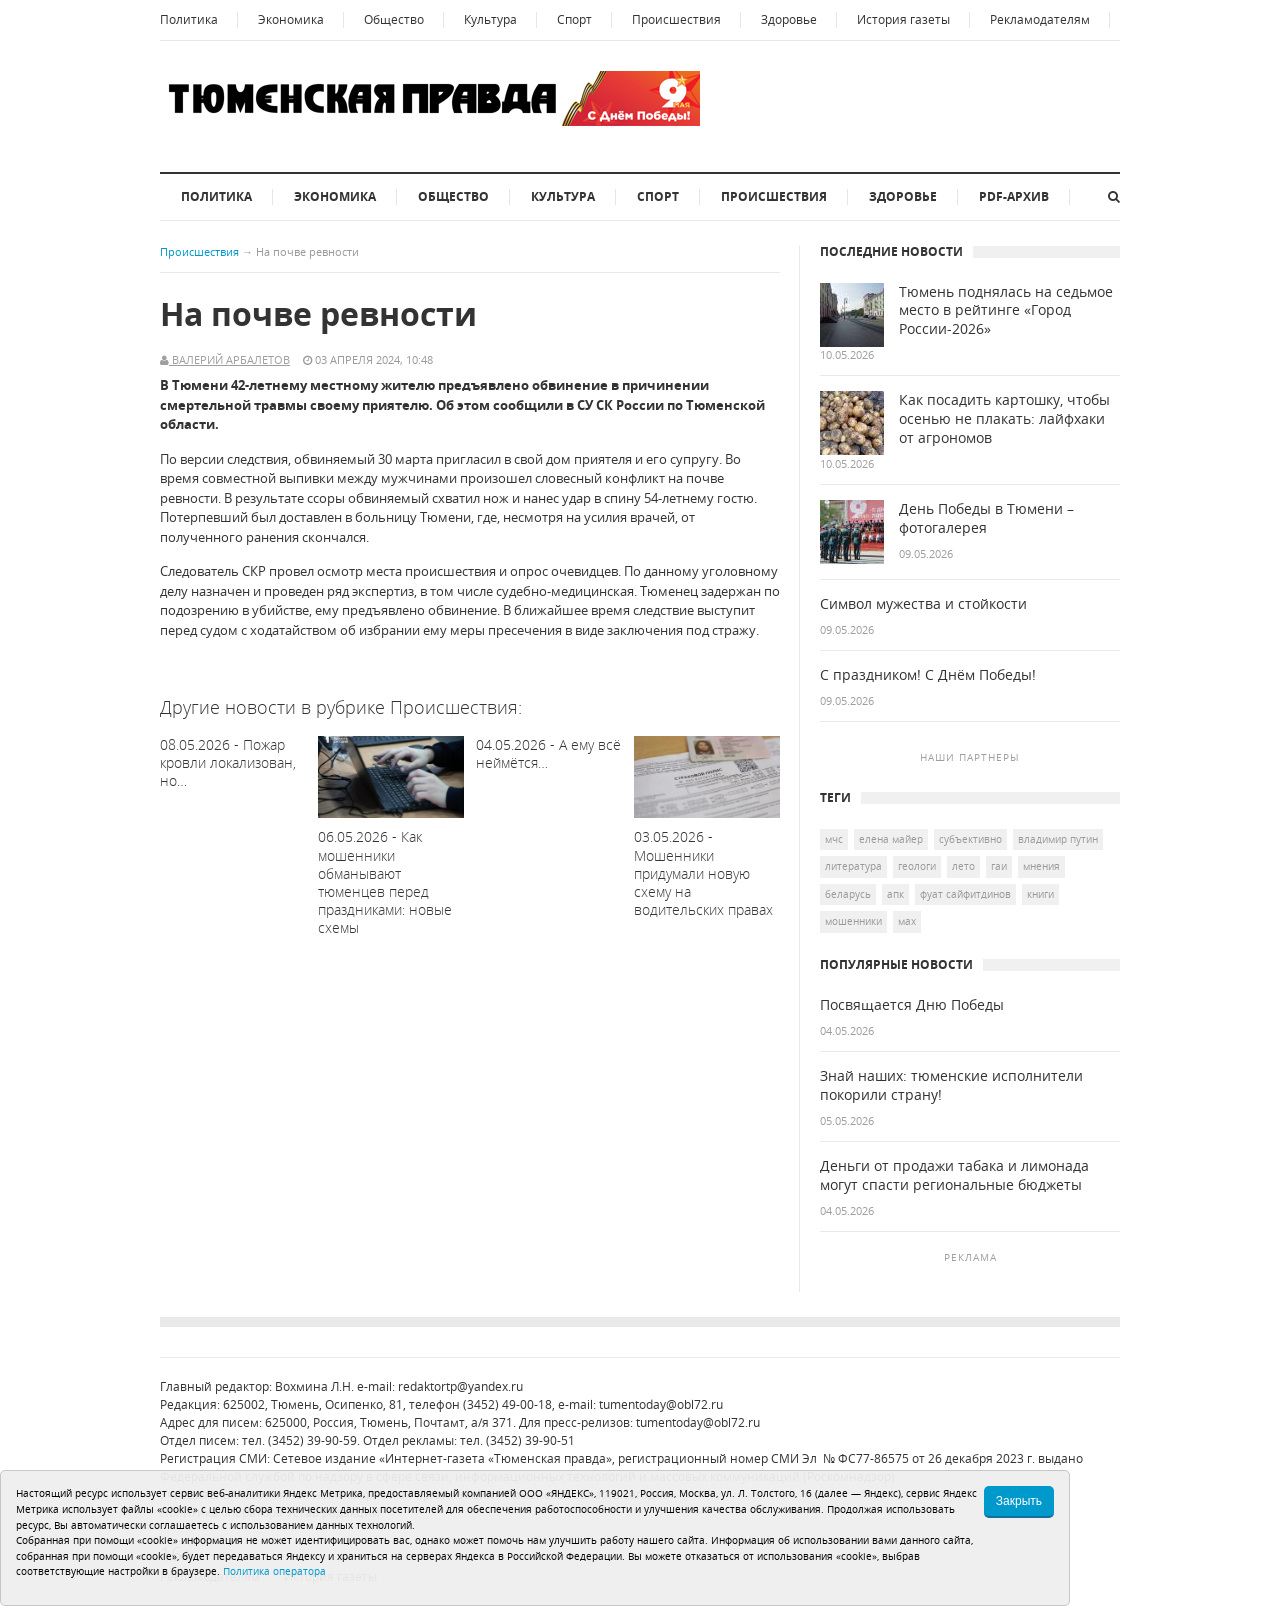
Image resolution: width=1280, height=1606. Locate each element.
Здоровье (789, 19)
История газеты (903, 19)
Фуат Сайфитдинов (965, 894)
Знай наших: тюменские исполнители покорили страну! (951, 1085)
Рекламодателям (1040, 19)
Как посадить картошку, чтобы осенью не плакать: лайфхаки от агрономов (1004, 419)
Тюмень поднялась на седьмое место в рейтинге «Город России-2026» (1006, 311)
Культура (490, 19)
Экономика (291, 19)
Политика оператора (274, 1571)
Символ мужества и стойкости (923, 604)
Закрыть (1019, 1501)
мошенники (853, 921)
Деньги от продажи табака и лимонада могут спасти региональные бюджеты (954, 1175)
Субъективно (970, 839)
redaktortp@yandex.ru (460, 1386)
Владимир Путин (1058, 839)
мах (907, 921)
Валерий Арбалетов (229, 359)
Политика (189, 19)
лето (963, 866)
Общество (394, 19)
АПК (895, 894)
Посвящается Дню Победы (912, 1005)
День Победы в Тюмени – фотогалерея (986, 518)
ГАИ (999, 866)
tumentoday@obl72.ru (661, 1404)
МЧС (834, 839)
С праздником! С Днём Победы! (928, 675)
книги (1040, 894)
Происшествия (676, 19)
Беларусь (848, 894)
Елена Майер (891, 839)
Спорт (574, 19)
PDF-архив (1014, 196)
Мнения (1041, 866)
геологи (917, 866)
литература (853, 866)
